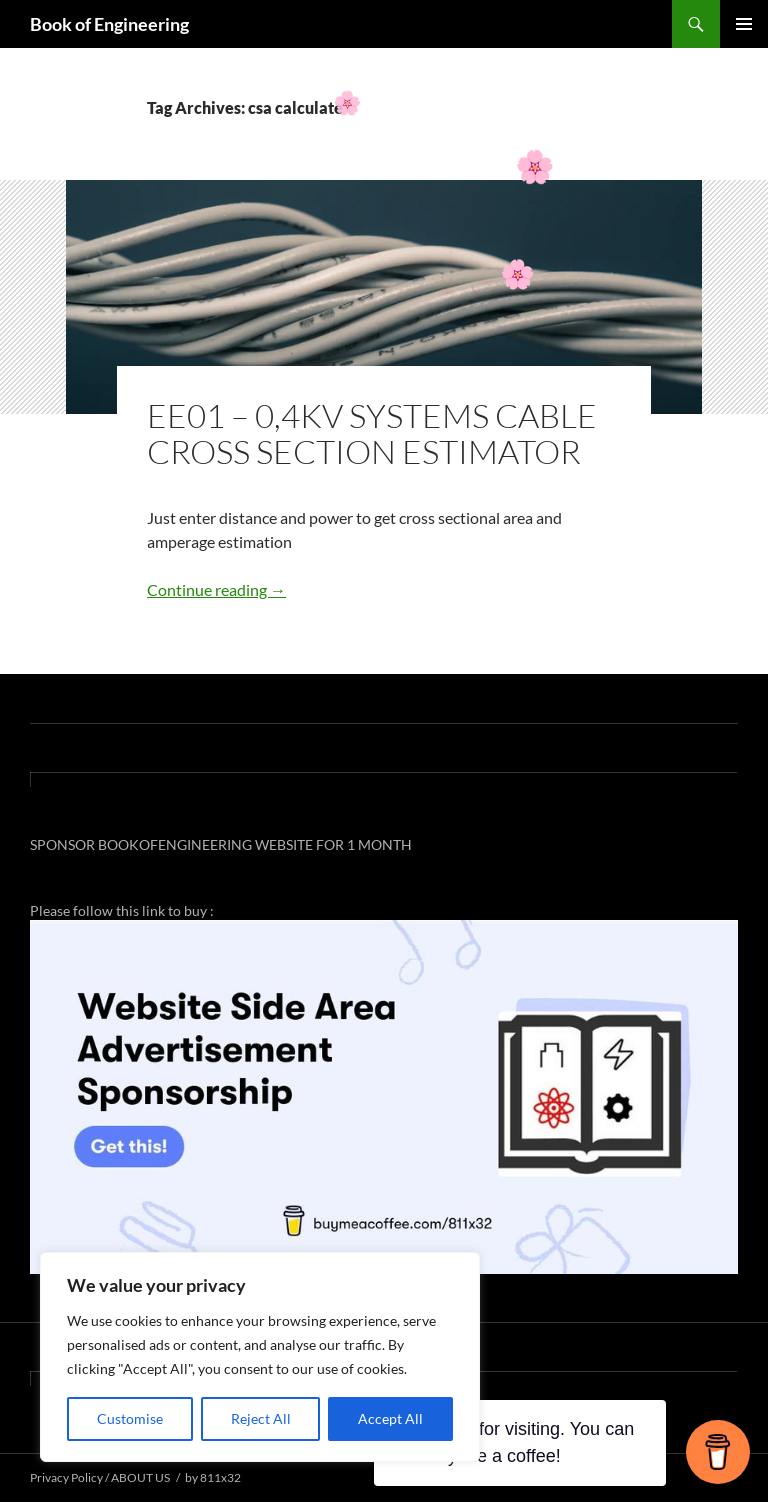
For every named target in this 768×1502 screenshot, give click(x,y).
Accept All (390, 1418)
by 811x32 (213, 1477)
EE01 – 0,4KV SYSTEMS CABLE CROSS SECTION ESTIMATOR (372, 433)
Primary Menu (744, 24)
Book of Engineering (109, 24)
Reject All (261, 1418)
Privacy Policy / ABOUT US (100, 1477)
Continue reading (216, 589)
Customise (130, 1418)
